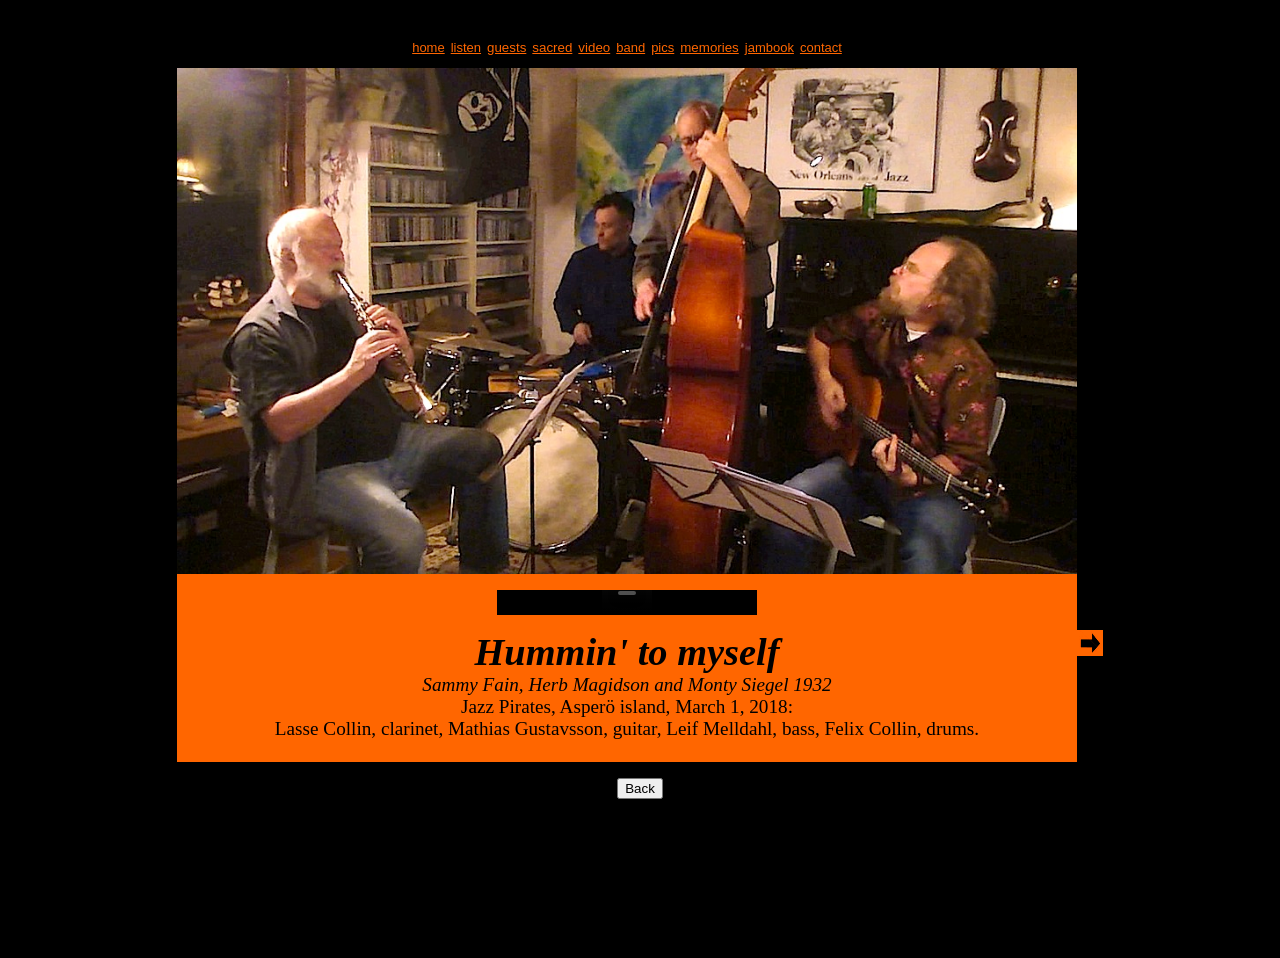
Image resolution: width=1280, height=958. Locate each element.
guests (506, 47)
